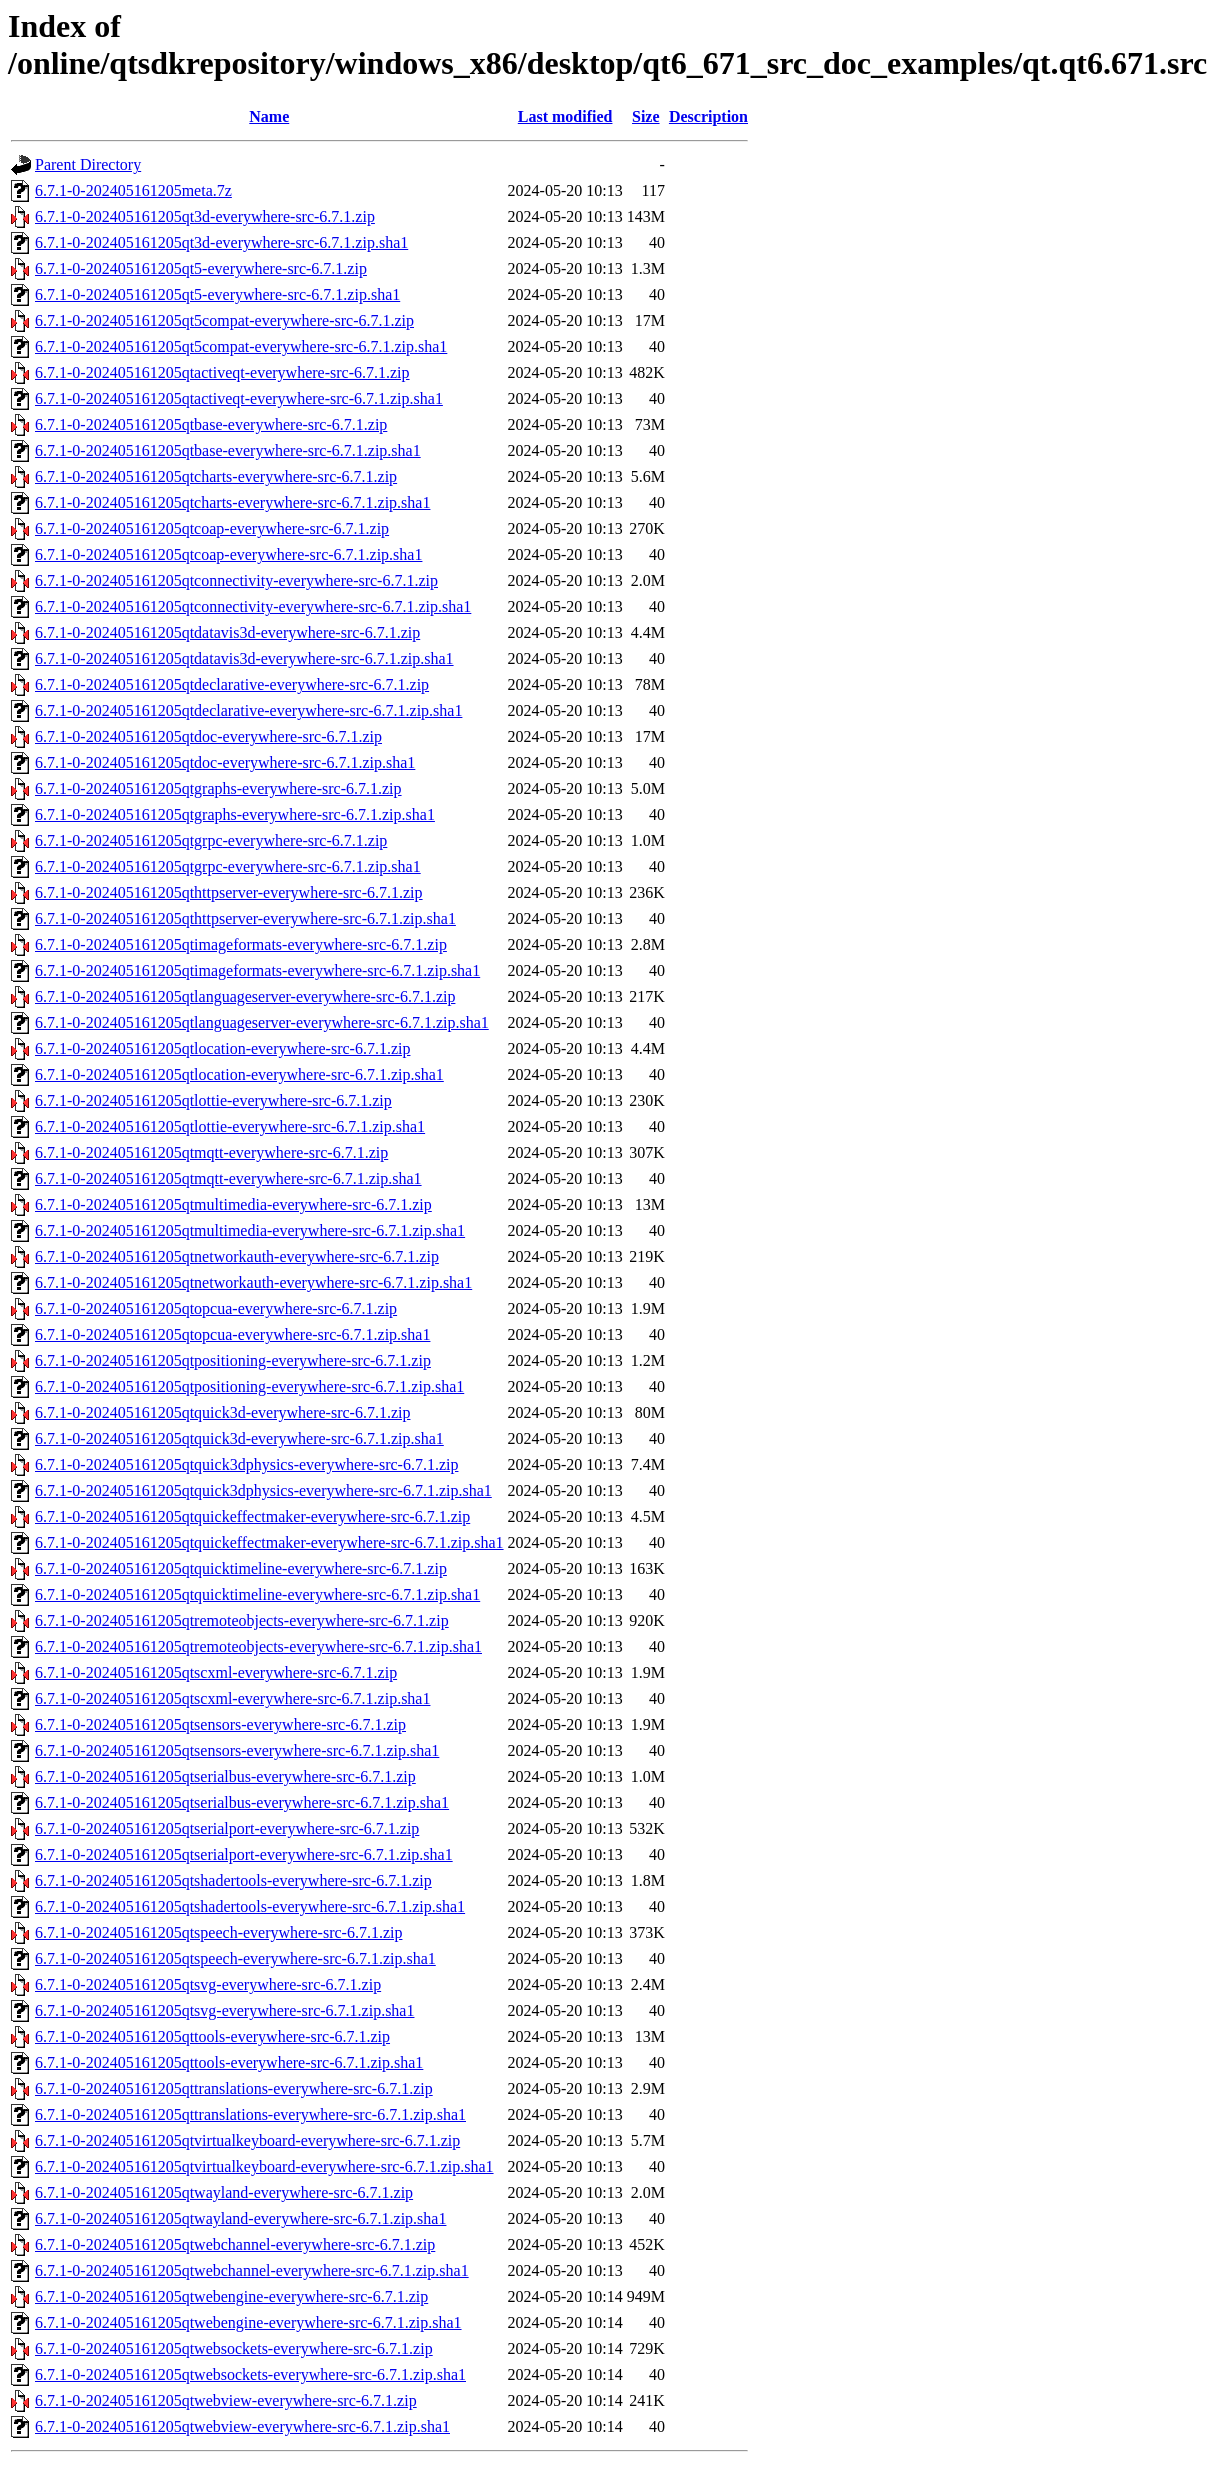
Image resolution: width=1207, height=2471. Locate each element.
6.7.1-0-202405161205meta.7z (133, 190)
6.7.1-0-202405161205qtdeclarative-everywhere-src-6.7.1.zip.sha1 (248, 710)
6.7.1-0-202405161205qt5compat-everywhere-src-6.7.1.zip (224, 320)
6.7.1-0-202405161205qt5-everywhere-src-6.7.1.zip (201, 268)
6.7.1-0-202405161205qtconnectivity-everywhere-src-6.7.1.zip (236, 580)
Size (646, 116)
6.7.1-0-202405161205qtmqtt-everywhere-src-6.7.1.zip (211, 1152)
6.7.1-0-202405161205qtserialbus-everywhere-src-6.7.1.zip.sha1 (242, 1802)
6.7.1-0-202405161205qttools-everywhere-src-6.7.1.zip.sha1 (229, 2062)
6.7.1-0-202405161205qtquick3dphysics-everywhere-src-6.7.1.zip (246, 1464)
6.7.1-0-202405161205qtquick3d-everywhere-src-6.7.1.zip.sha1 (239, 1438)
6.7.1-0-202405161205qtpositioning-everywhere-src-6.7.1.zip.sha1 (249, 1386)
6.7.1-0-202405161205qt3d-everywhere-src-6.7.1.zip (205, 216)
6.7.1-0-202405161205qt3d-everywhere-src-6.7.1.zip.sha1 (221, 242)
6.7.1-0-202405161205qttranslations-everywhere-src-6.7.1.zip (234, 2088)
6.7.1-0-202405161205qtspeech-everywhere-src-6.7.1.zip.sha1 (235, 1958)
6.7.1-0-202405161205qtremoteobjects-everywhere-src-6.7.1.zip (242, 1620)
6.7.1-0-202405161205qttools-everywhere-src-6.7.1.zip (212, 2036)
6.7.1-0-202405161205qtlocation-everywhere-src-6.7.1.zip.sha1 (239, 1074)
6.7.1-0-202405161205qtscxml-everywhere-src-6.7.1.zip (216, 1672)
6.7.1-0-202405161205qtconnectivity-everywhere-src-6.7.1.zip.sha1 (253, 606)
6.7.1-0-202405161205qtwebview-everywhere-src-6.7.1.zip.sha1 (242, 2426)
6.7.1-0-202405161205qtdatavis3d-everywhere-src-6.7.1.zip (227, 632)
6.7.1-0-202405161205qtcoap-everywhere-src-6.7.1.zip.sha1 (228, 554)
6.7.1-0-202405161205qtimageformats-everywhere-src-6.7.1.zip (241, 944)
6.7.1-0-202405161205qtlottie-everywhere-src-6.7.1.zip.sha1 (230, 1126)
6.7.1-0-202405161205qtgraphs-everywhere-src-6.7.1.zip (218, 788)
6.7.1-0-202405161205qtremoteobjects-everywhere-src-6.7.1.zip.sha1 (258, 1646)
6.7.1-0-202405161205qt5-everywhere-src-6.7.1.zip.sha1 (217, 294)
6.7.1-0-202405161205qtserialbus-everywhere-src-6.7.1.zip (225, 1776)
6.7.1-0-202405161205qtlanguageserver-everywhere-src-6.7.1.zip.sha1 (262, 1022)
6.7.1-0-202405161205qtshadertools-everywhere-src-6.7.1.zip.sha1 (250, 1906)
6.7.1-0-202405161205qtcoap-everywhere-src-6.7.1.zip (212, 528)
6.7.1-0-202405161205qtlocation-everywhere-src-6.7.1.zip (222, 1048)
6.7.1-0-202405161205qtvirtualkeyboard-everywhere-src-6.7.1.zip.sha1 (264, 2166)
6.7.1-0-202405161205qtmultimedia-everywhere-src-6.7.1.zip (233, 1204)
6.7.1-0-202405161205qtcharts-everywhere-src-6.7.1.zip (216, 476)
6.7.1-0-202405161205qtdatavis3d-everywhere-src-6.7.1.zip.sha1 (244, 658)
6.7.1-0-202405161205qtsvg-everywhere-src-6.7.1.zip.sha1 (224, 2010)
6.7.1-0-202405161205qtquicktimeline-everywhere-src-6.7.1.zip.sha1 (257, 1594)
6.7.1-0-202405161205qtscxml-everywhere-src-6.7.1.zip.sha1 (232, 1698)
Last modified (565, 116)
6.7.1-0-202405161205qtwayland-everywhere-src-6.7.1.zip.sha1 (240, 2218)
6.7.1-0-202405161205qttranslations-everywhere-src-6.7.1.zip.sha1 (250, 2114)
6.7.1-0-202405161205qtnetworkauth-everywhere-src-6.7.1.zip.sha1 (253, 1282)
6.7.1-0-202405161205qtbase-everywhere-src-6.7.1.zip (211, 424)
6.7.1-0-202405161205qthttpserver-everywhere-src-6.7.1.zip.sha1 (245, 918)
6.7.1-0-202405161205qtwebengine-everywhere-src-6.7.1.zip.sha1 (248, 2322)
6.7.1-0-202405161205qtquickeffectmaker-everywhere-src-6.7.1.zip (252, 1516)
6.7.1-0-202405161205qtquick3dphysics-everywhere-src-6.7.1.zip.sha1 (263, 1490)
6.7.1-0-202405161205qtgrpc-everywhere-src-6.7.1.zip (211, 840)
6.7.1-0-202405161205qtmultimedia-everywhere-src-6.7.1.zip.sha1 (250, 1230)
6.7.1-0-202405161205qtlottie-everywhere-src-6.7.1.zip (213, 1100)
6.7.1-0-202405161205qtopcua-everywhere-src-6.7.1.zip (216, 1308)
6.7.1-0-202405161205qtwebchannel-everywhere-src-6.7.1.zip (235, 2244)
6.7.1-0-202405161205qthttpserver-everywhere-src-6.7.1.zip (229, 892)
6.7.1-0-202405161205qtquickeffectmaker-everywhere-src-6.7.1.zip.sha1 (269, 1542)
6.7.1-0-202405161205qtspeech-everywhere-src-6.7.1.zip (218, 1932)
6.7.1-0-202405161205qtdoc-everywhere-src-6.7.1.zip (208, 736)
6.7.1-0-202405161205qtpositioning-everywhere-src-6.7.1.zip (233, 1360)
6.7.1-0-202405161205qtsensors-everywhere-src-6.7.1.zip (220, 1724)
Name (269, 116)
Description (708, 116)
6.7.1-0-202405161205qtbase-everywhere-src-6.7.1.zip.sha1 (228, 450)
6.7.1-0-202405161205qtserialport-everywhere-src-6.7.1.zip (227, 1828)
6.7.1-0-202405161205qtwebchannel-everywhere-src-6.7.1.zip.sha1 (252, 2270)
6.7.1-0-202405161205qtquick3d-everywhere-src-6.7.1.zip (222, 1412)
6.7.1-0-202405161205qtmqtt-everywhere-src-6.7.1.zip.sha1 (228, 1178)
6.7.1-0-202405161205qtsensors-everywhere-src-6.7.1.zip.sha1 (237, 1750)
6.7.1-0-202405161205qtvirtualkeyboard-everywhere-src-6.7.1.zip (247, 2140)
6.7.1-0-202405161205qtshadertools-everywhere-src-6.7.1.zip (233, 1880)
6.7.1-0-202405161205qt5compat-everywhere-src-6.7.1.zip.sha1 (241, 346)
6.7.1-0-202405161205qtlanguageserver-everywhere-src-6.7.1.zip (245, 996)
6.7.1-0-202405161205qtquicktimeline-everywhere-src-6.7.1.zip (241, 1568)
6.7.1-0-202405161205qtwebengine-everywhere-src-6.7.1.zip (231, 2296)
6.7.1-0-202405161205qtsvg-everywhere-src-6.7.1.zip (208, 1984)
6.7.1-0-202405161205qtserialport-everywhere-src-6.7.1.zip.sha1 (244, 1854)
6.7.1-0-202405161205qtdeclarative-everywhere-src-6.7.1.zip (232, 684)
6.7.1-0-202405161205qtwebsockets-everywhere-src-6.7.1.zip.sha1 (250, 2374)
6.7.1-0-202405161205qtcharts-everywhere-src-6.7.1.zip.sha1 (232, 502)
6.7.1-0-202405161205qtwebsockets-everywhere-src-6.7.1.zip (234, 2348)
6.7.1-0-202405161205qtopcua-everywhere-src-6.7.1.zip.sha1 (232, 1334)
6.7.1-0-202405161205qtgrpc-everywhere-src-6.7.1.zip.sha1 (228, 866)
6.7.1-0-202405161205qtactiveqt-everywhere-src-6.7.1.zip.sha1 (239, 398)
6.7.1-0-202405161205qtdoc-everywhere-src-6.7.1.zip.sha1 (225, 762)
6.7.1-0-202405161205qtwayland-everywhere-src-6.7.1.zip (224, 2192)
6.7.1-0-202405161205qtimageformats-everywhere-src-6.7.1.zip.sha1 (257, 970)
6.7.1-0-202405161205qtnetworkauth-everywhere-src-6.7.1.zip (237, 1256)
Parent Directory (88, 164)
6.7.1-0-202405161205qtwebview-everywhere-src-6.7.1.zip (226, 2400)
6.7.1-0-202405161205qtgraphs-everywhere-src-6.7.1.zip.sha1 (235, 814)
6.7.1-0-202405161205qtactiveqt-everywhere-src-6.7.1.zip (222, 372)
